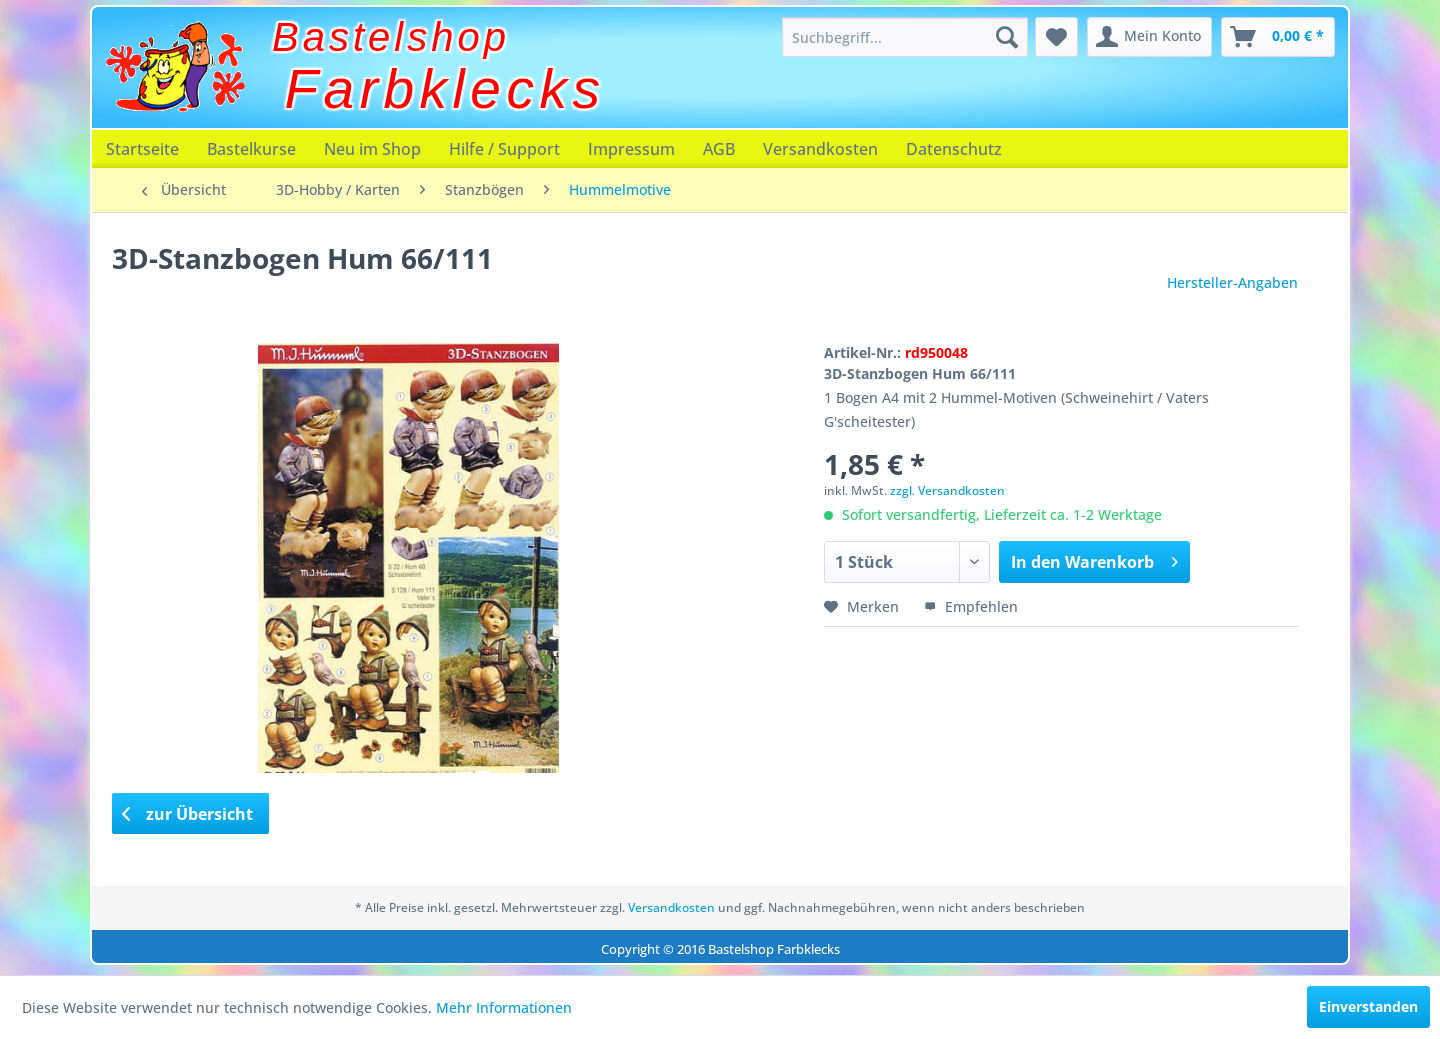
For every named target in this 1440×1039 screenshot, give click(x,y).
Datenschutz (954, 149)
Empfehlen (971, 606)
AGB (719, 149)
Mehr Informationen (504, 1007)
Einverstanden (1368, 1006)
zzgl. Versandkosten (947, 490)
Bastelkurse (251, 149)
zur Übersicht (188, 814)
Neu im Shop (372, 149)
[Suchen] (1007, 37)
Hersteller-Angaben (1232, 282)
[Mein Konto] (1149, 37)
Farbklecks (445, 89)
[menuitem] (905, 37)
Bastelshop (391, 37)
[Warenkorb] (1278, 37)
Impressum (631, 149)
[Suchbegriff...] (905, 37)
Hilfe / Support (504, 149)
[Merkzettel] (1056, 37)
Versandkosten (820, 149)
